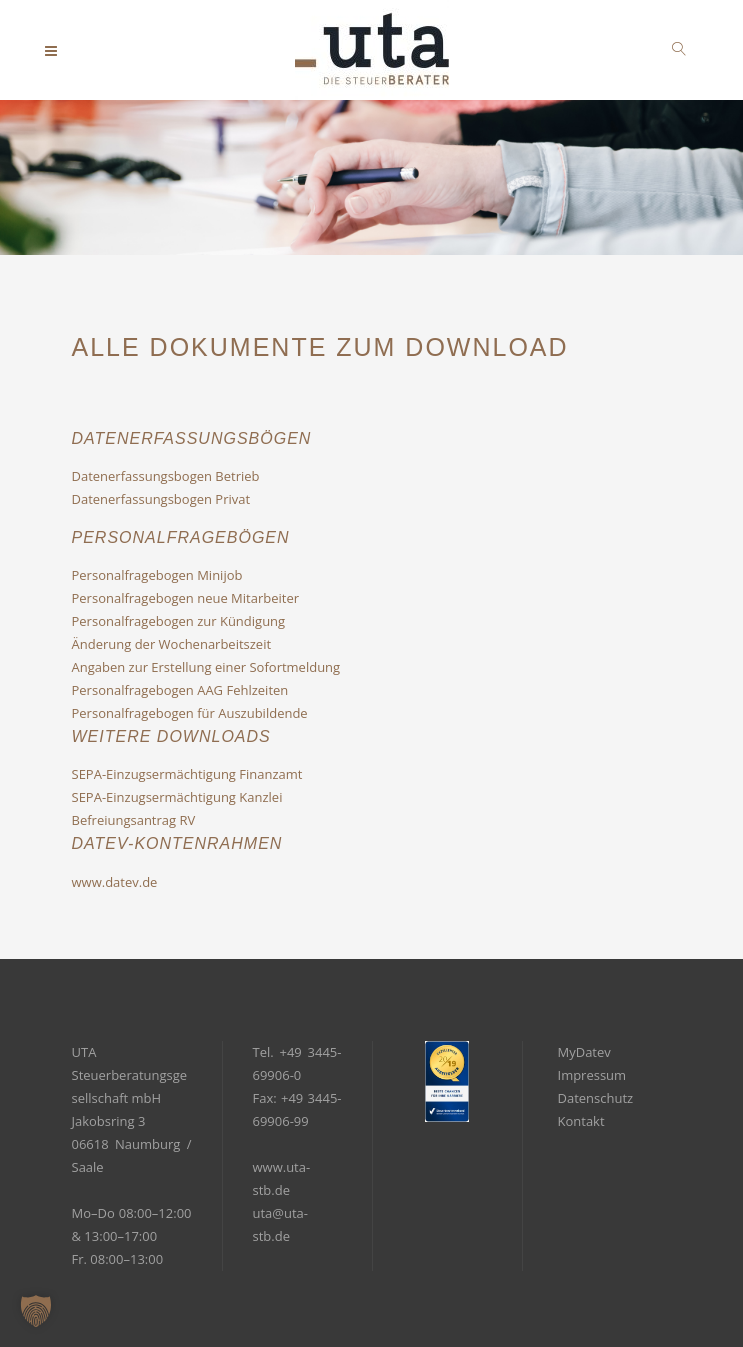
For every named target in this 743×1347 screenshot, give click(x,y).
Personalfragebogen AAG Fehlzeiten (180, 690)
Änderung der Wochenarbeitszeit (172, 644)
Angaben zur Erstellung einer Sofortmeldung (206, 667)
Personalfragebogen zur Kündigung (179, 621)
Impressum (592, 1075)
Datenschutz (596, 1098)
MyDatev (584, 1052)
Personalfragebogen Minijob (157, 575)
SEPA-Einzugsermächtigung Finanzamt (187, 774)
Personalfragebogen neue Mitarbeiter (186, 598)
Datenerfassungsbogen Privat (161, 499)
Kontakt (581, 1121)
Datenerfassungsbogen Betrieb (166, 476)
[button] (36, 1311)
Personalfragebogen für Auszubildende (190, 713)
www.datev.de (115, 882)
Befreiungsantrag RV (134, 820)
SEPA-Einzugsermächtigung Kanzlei (177, 797)
